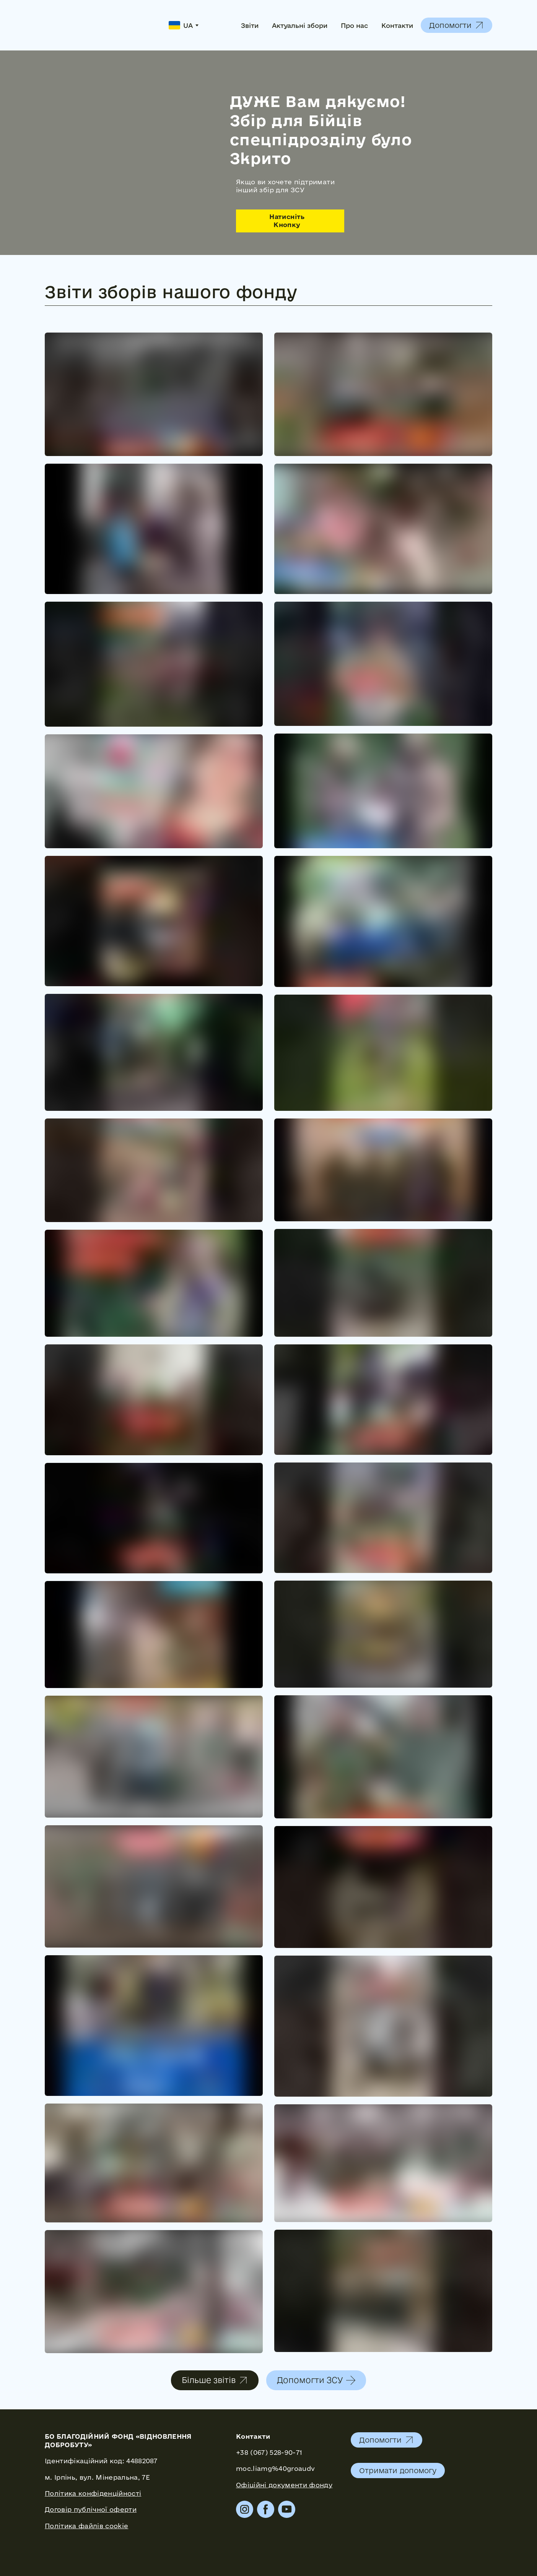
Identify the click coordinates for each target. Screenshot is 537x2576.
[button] (456, 25)
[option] (181, 25)
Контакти (397, 25)
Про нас (354, 25)
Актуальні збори (299, 25)
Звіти (250, 25)
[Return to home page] (99, 25)
